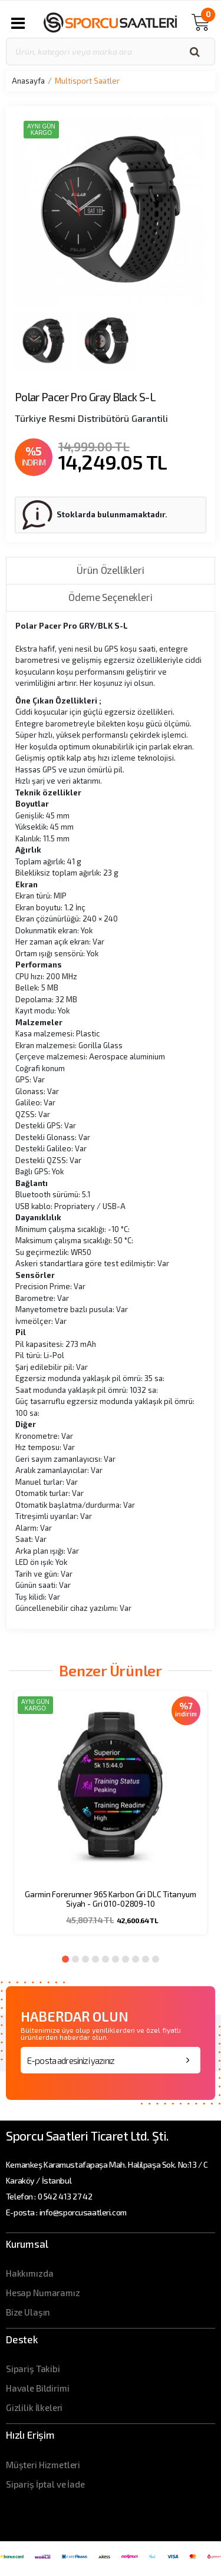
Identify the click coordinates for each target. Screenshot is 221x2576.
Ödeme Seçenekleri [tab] (110, 597)
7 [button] (125, 1959)
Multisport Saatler (87, 80)
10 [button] (155, 1959)
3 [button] (85, 1959)
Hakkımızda (30, 2273)
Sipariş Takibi (33, 2368)
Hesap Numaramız (43, 2292)
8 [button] (135, 1959)
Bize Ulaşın (28, 2312)
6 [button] (115, 1959)
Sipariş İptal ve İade (45, 2484)
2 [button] (75, 1959)
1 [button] (65, 1959)
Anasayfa (28, 80)
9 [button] (145, 1959)
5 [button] (105, 1959)
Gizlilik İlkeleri (34, 2407)
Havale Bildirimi (38, 2388)
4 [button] (95, 1959)
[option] (110, 1820)
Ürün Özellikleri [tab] (110, 570)
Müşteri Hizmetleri (43, 2464)
